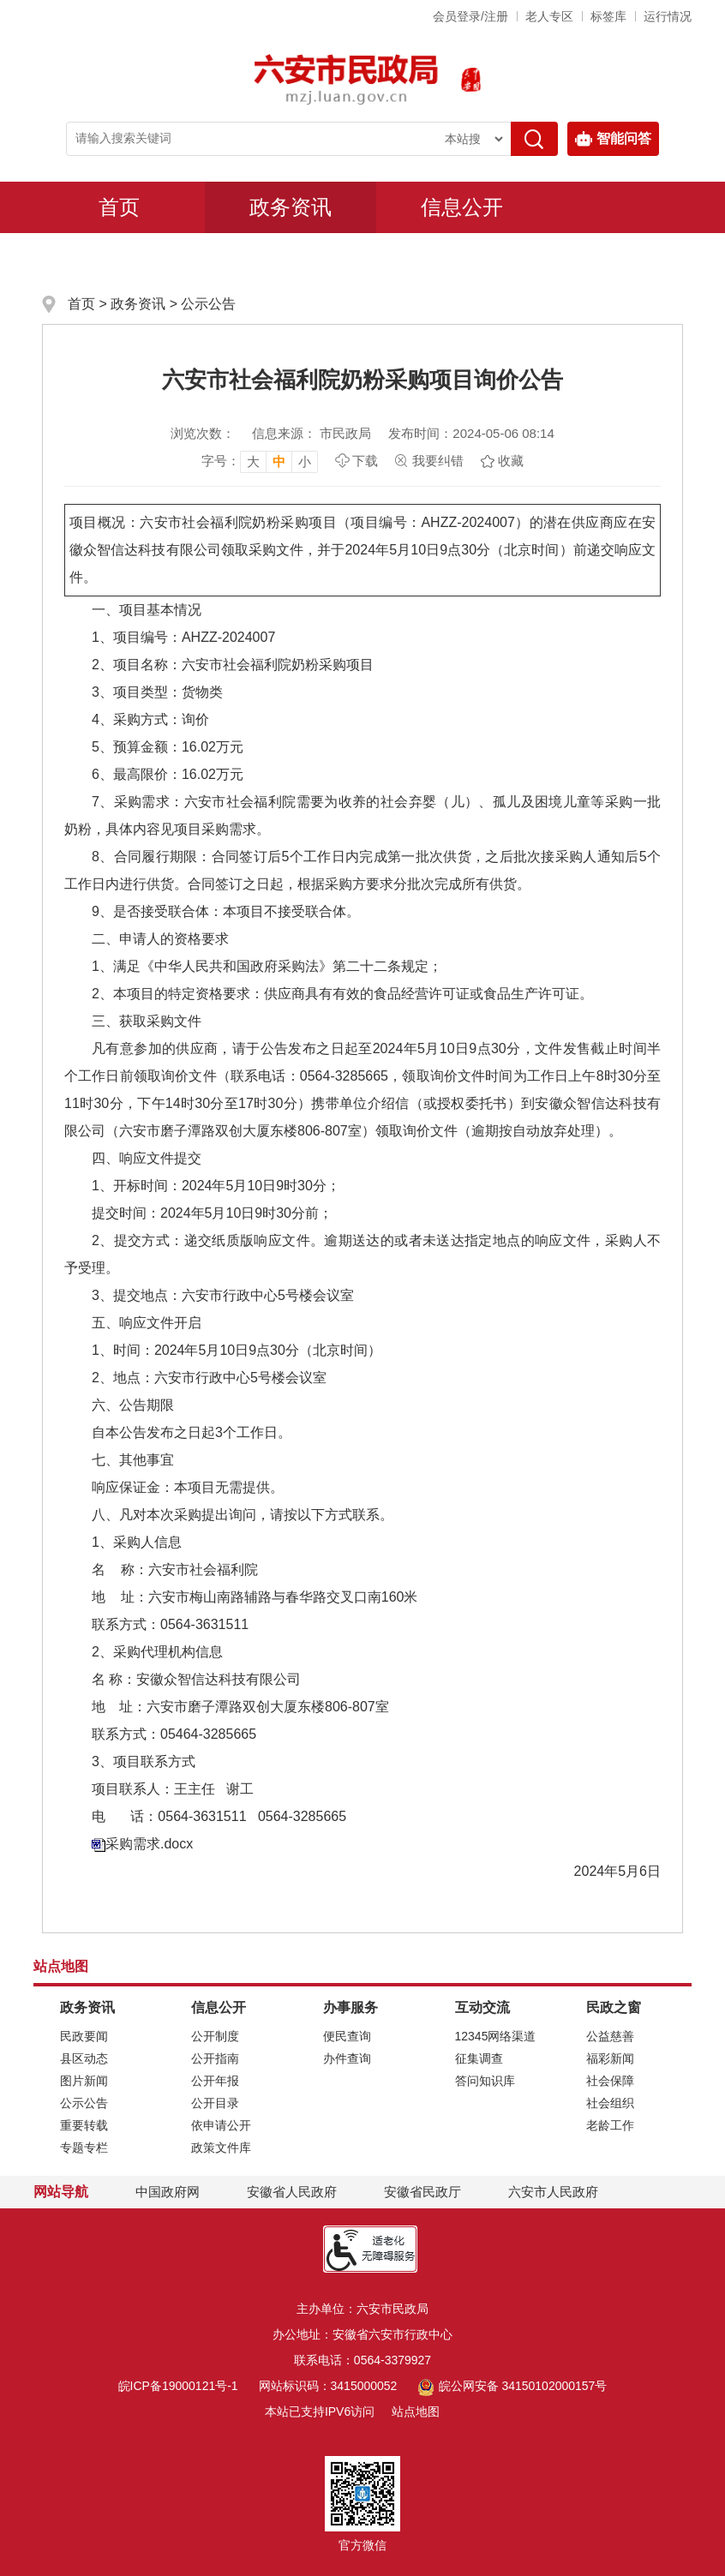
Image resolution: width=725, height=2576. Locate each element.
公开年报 (215, 2081)
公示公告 (208, 304)
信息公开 (462, 207)
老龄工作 (610, 2125)
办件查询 (347, 2058)
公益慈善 (610, 2036)
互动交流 (290, 258)
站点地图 (416, 2411)
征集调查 (479, 2058)
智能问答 (613, 139)
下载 (365, 460)
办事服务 (119, 258)
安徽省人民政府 (292, 2191)
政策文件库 (221, 2147)
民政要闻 (84, 2036)
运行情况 (668, 16)
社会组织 (610, 2103)
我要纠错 (438, 460)
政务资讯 (290, 207)
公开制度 (215, 2036)
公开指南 (215, 2058)
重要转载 (84, 2125)
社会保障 (610, 2081)
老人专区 (549, 16)
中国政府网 (167, 2191)
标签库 (608, 16)
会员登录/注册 (470, 16)
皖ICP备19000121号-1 (178, 2386)
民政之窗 (462, 258)
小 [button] (304, 461)
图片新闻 (84, 2081)
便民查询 (347, 2036)
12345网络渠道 (495, 2036)
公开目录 (215, 2103)
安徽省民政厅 (422, 2191)
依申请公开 (221, 2125)
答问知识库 (485, 2081)
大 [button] (253, 461)
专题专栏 (84, 2147)
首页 (119, 207)
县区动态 (84, 2058)
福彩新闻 (610, 2058)
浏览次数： (203, 433)
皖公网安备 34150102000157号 (512, 2386)
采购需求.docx (149, 1843)
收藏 (511, 460)
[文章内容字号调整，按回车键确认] (259, 461)
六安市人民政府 (553, 2191)
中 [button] (279, 461)
